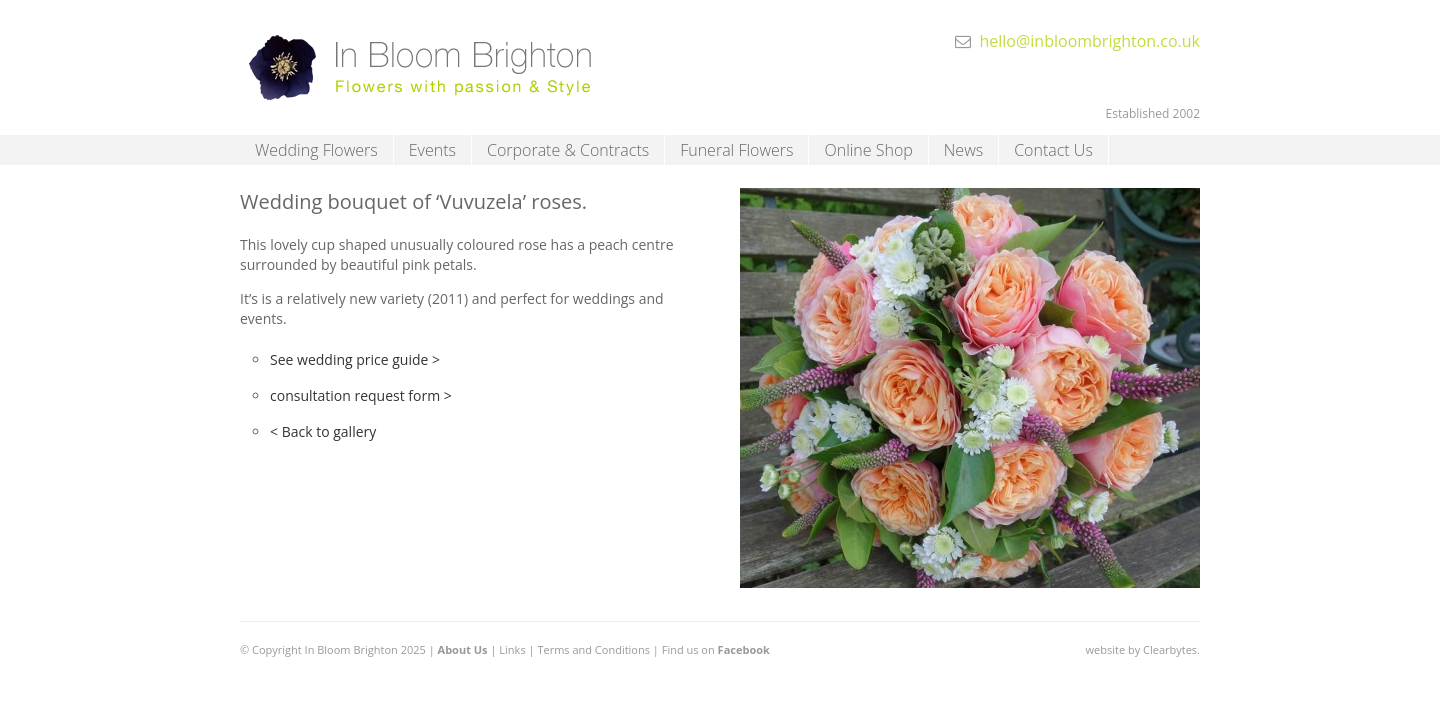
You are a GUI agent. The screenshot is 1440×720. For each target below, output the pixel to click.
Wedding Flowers (316, 150)
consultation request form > (361, 395)
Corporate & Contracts (568, 150)
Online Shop (868, 150)
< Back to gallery (323, 431)
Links (512, 649)
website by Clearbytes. (1143, 649)
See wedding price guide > (355, 359)
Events (432, 150)
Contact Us (1053, 150)
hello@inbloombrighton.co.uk (1089, 41)
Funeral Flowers (736, 150)
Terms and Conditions (593, 649)
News (963, 150)
